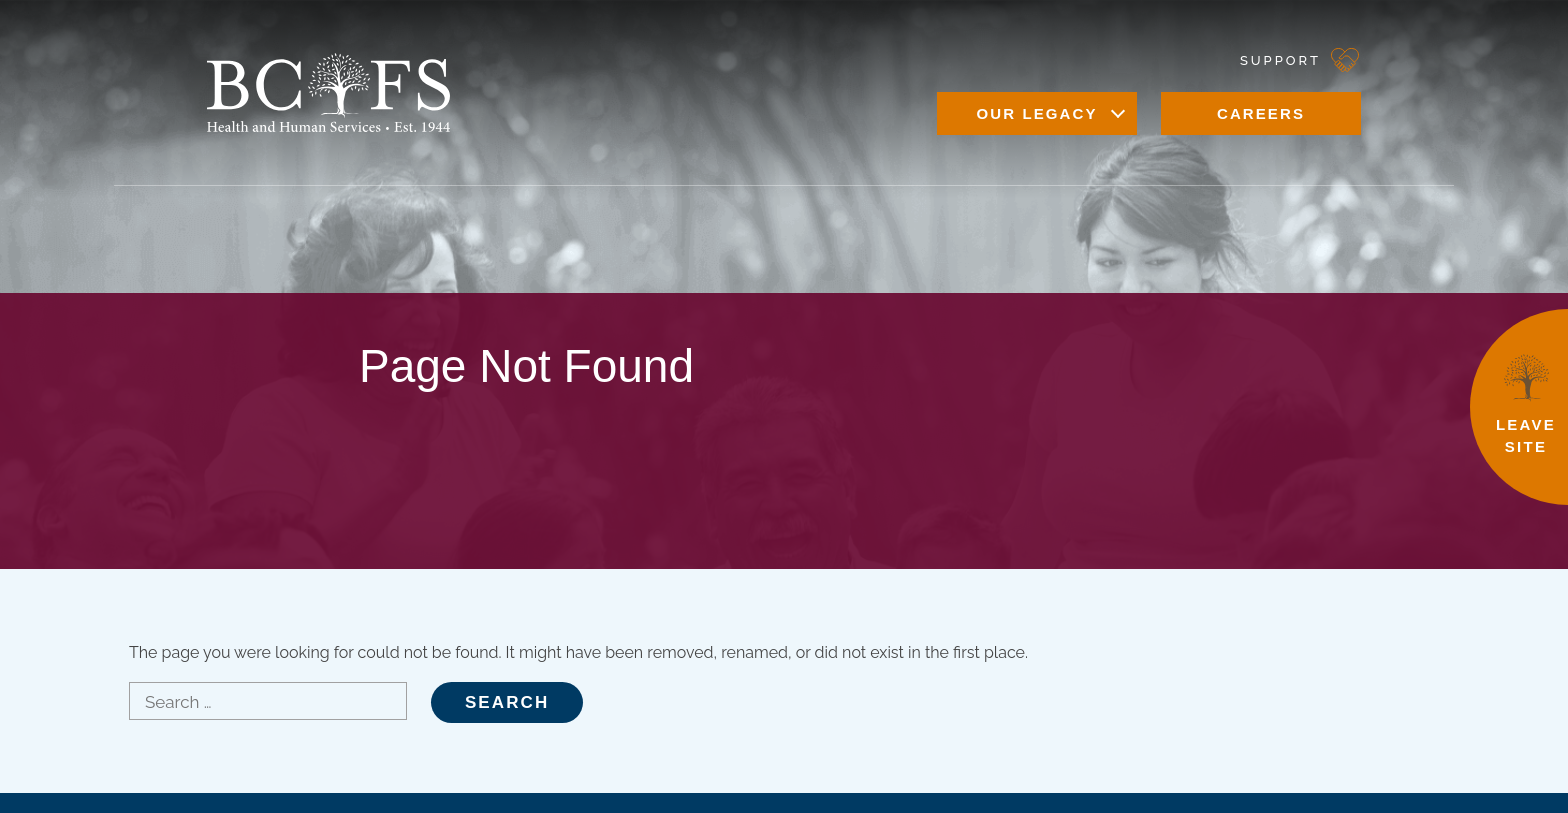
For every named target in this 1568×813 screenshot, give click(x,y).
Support (1280, 60)
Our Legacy (1036, 113)
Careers (1261, 113)
